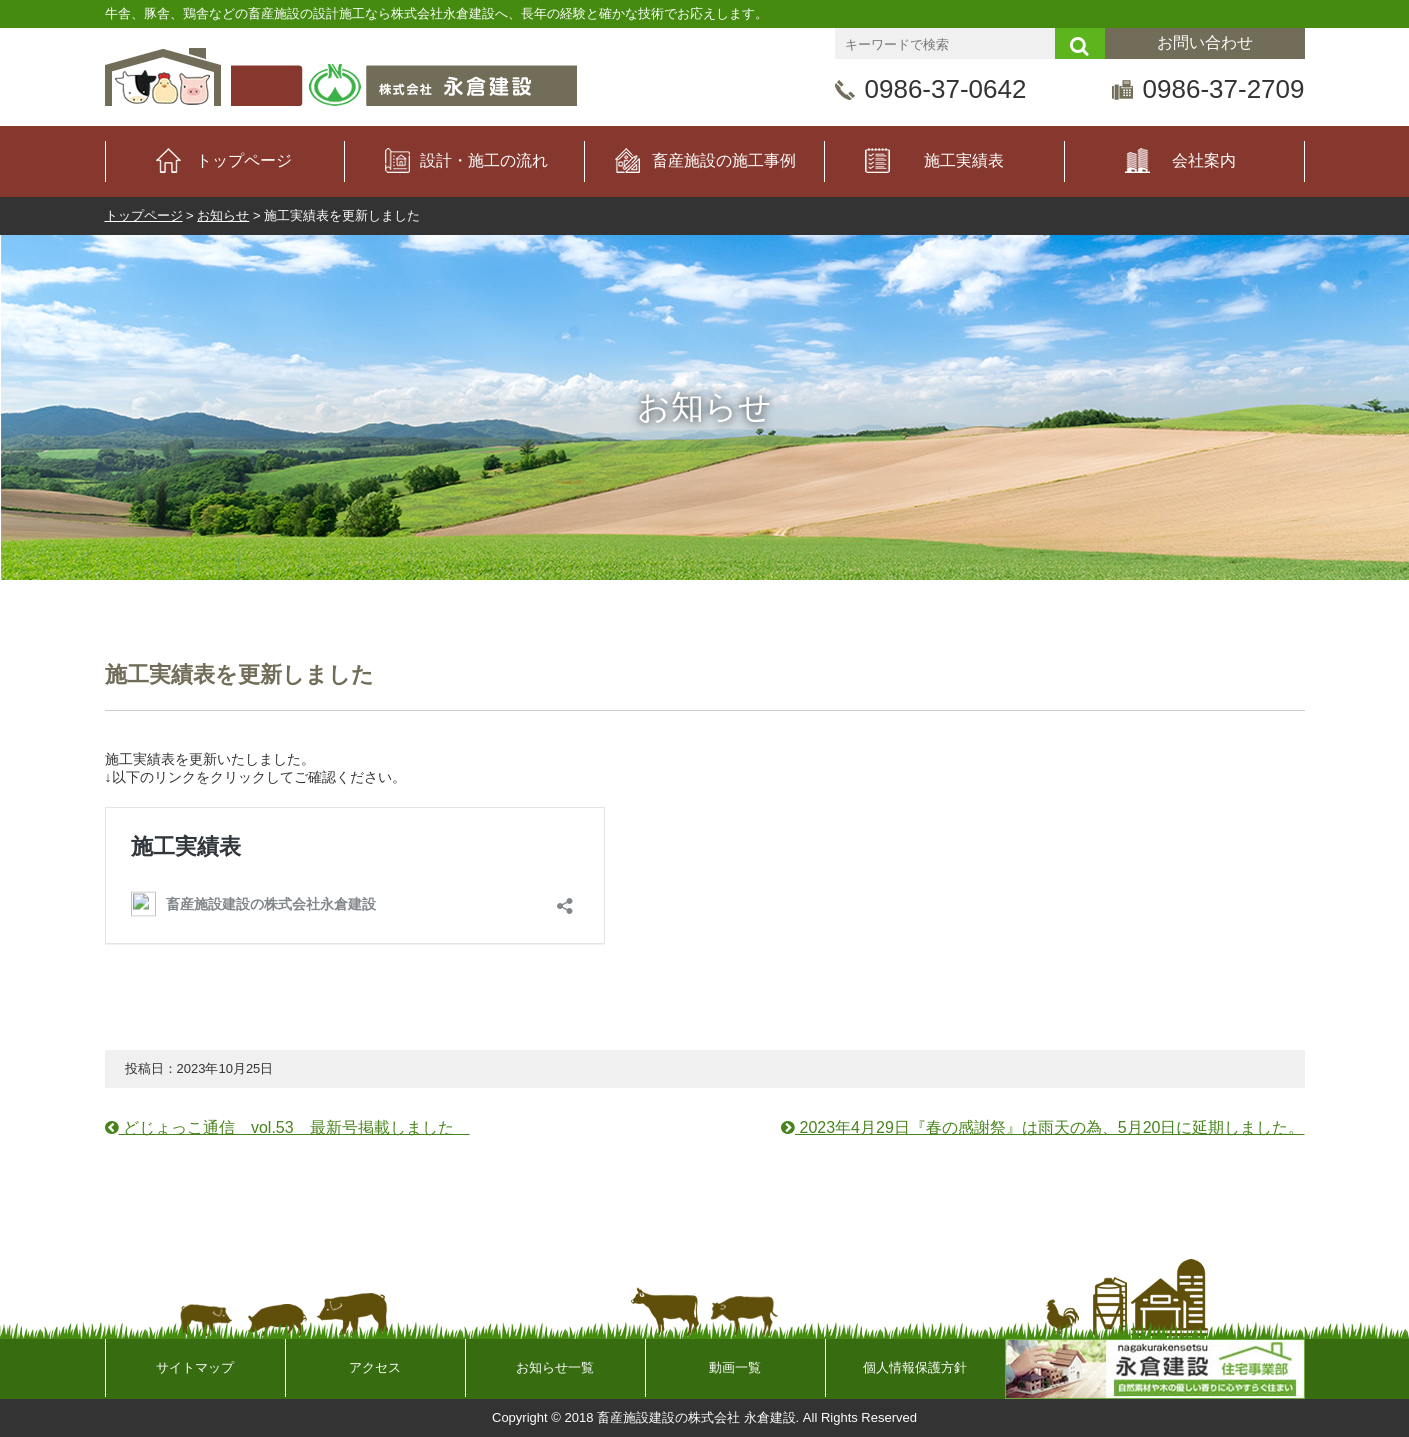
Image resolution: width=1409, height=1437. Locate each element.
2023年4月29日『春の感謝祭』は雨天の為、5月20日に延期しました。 (1042, 1127)
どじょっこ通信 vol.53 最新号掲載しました (287, 1127)
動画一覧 (735, 1367)
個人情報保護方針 (915, 1367)
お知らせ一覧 (555, 1367)
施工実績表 (964, 160)
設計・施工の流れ (484, 160)
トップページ (244, 160)
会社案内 (1204, 160)
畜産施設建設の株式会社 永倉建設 (696, 1417)
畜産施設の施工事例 (724, 160)
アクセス (375, 1367)
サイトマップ (195, 1367)
